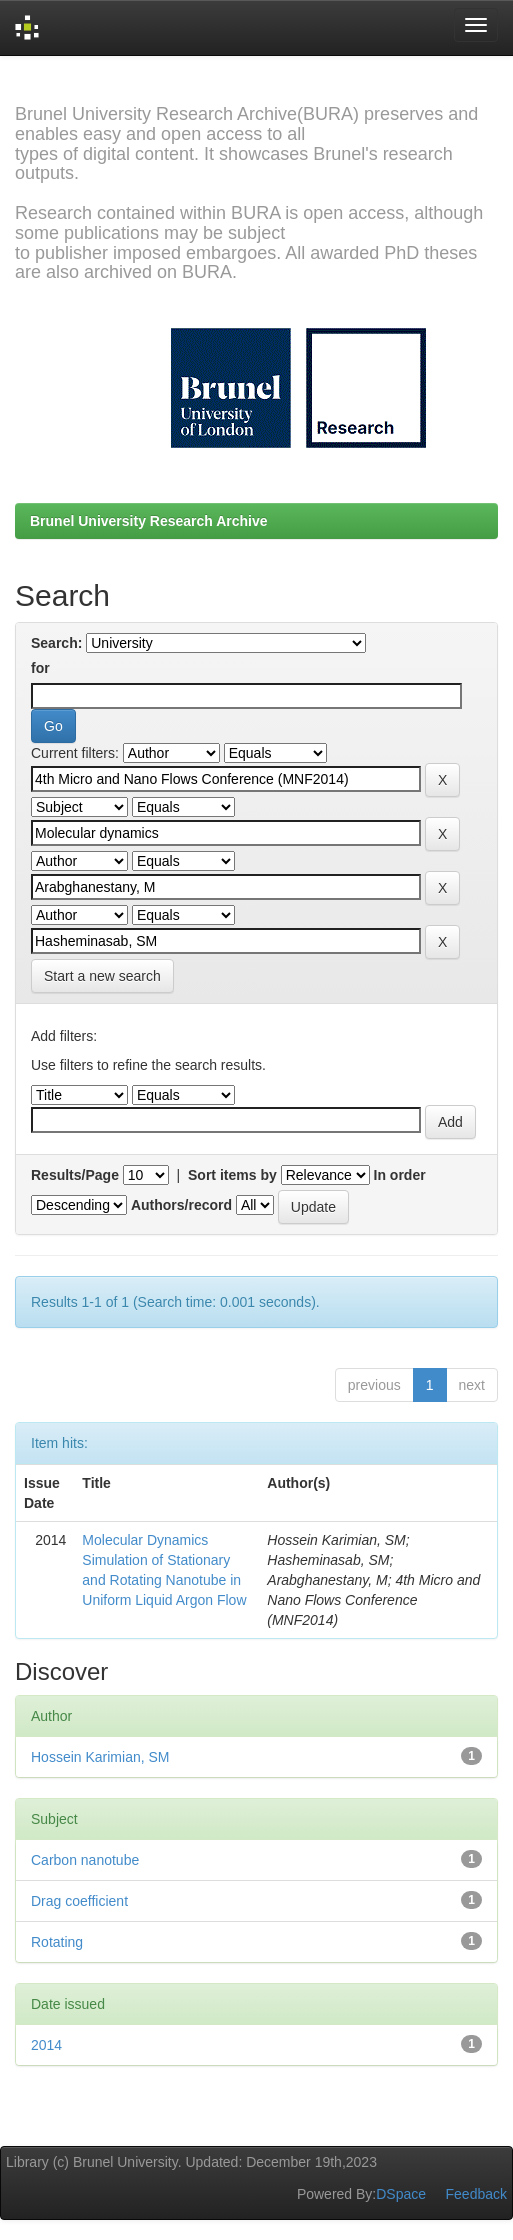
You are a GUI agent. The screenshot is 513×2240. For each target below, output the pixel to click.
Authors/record (181, 1205)
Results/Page (75, 1175)
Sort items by (232, 1175)
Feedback (476, 2194)
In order (400, 1175)
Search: (56, 643)
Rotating (57, 1942)
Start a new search (102, 976)
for (40, 668)
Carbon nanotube (85, 1860)
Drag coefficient (79, 1901)
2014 (46, 2045)
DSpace (401, 2194)
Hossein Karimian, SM (100, 1757)
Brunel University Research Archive (149, 521)
